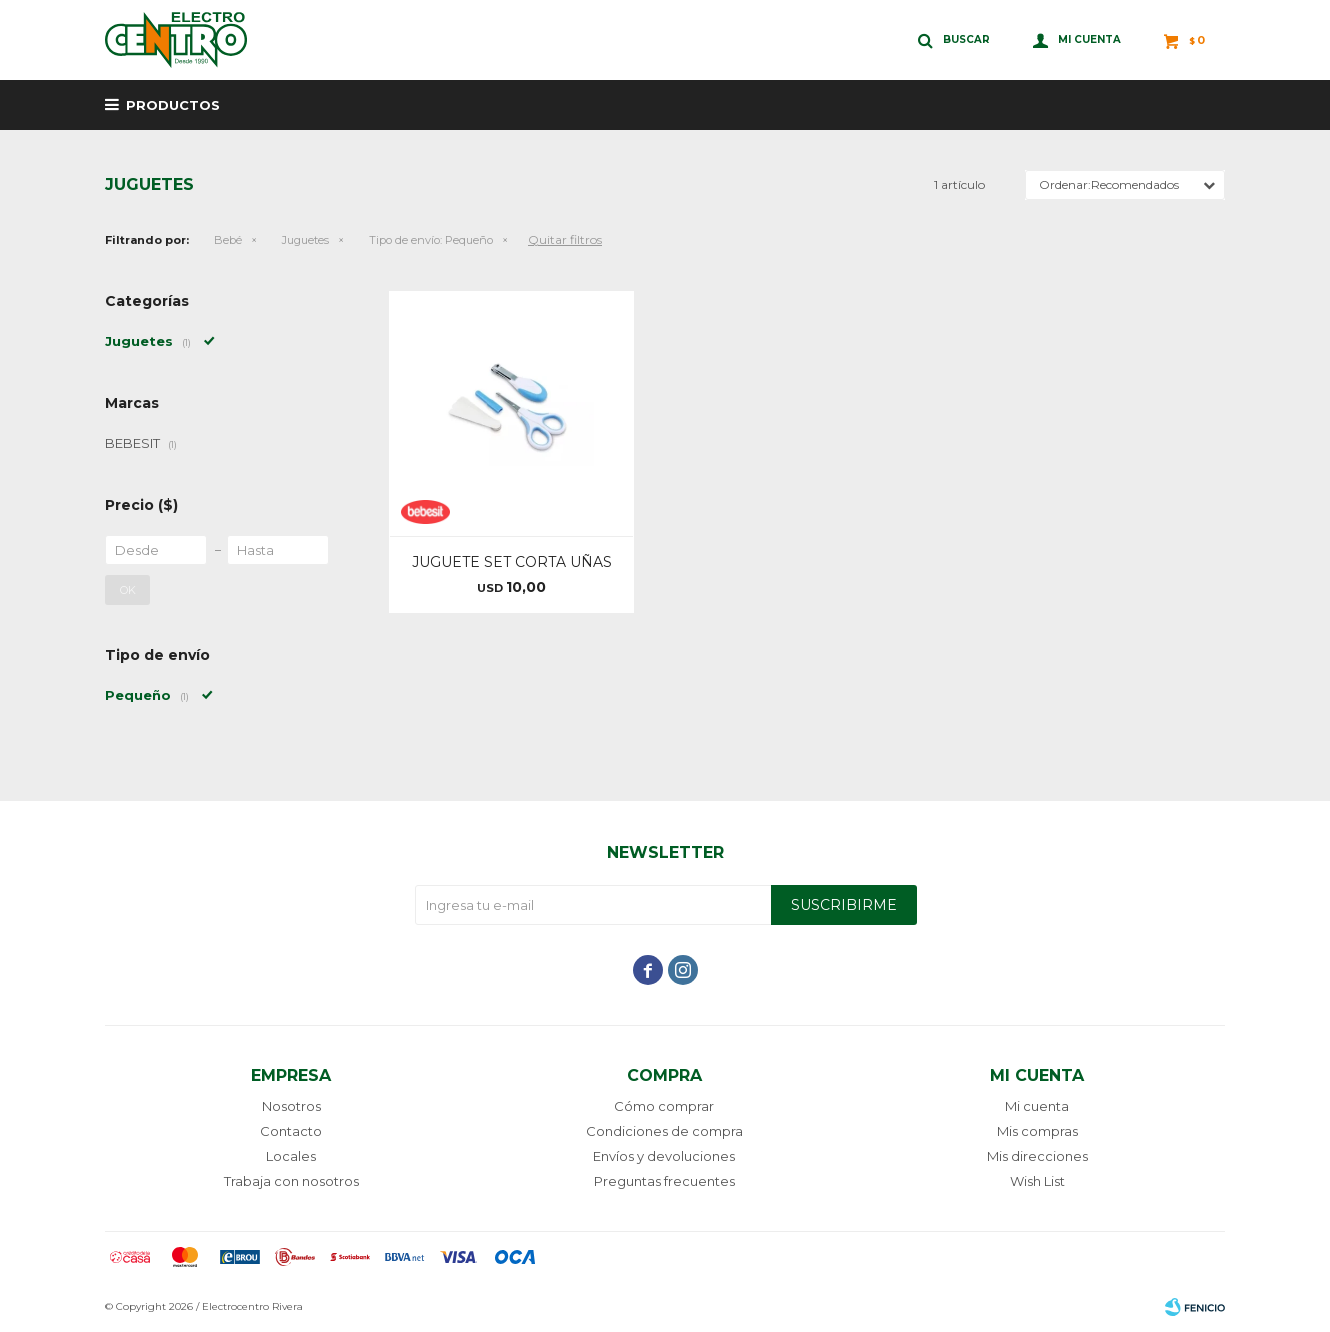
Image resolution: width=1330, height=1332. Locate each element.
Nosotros (291, 1106)
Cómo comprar (664, 1106)
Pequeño (431, 240)
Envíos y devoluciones (664, 1156)
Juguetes (305, 240)
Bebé (228, 240)
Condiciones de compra (664, 1131)
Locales (291, 1156)
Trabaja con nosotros (291, 1181)
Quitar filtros (565, 239)
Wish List (1037, 1181)
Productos (173, 105)
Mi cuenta (1037, 1106)
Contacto (291, 1131)
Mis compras (1037, 1131)
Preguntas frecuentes (664, 1181)
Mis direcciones (1037, 1156)
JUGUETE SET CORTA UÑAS (512, 562)
